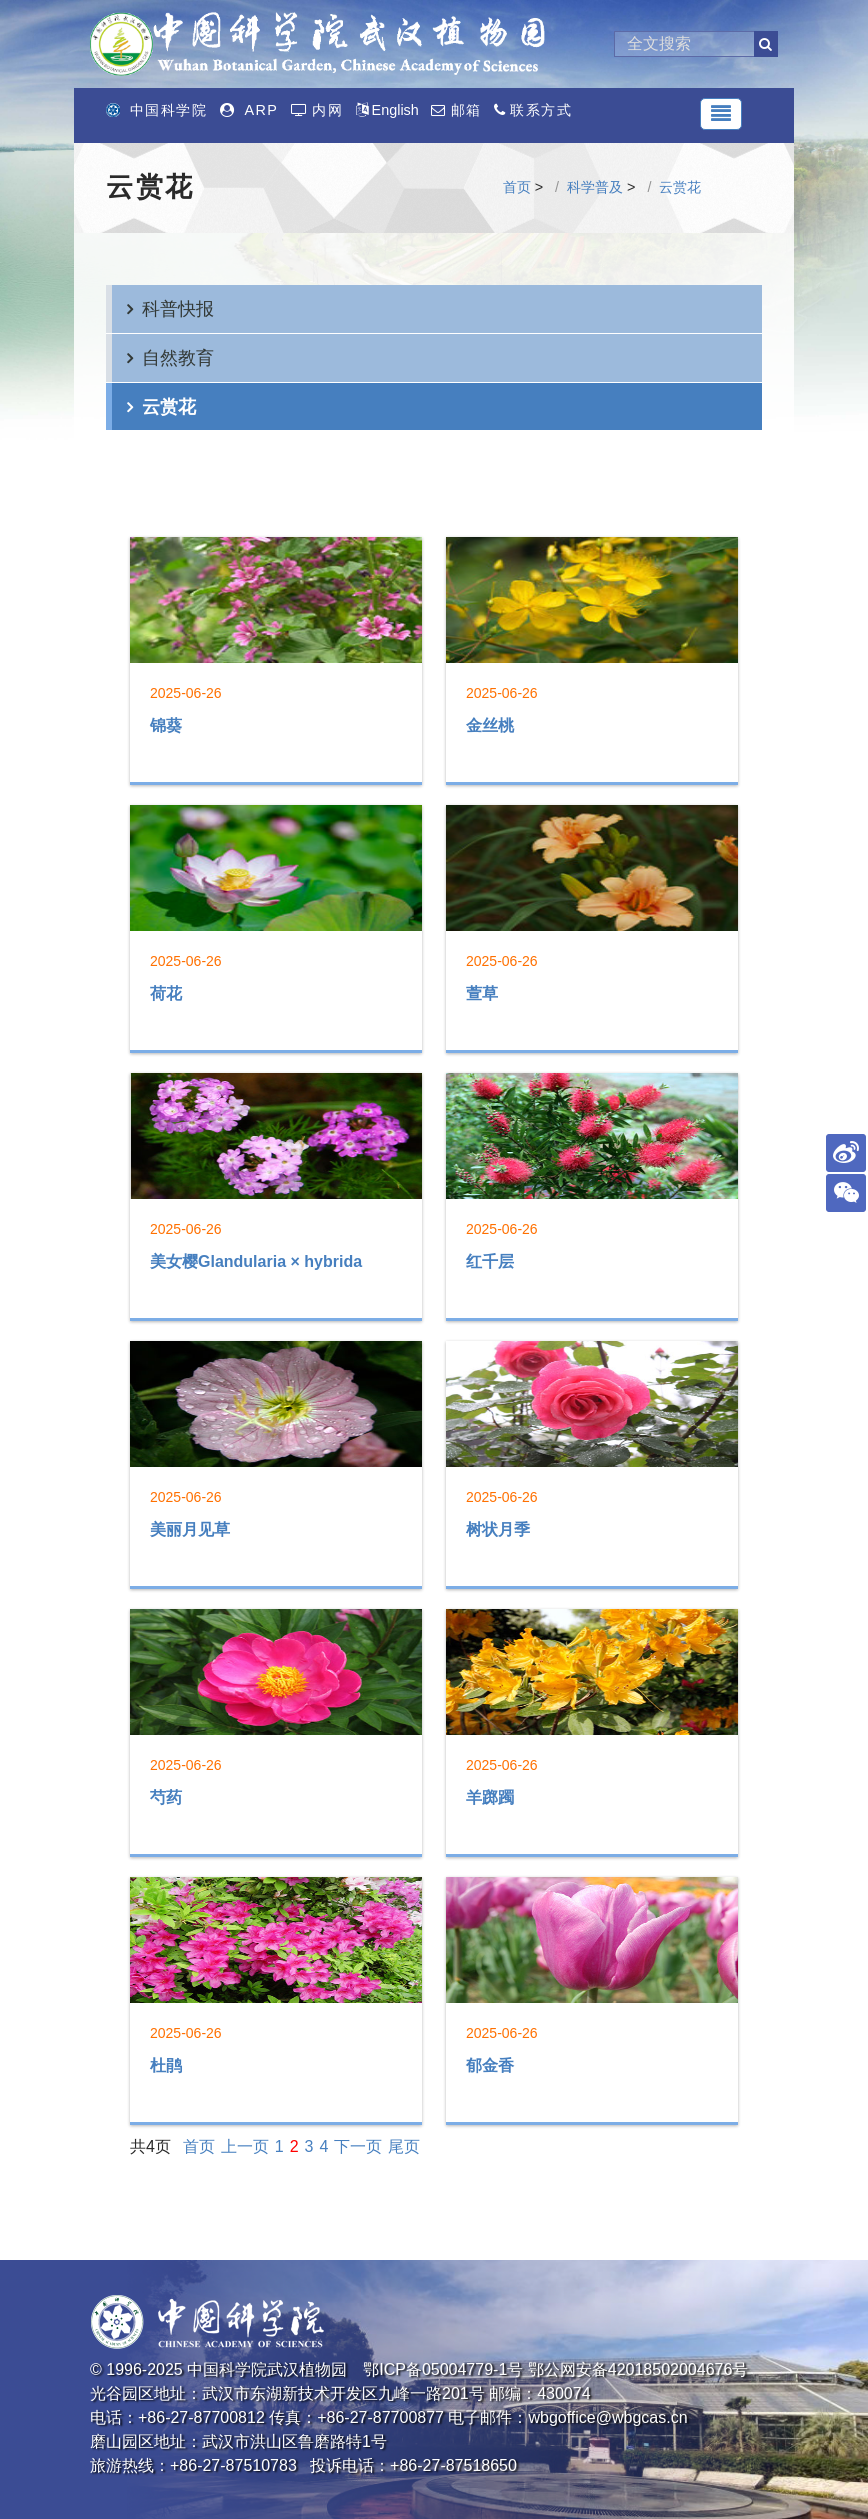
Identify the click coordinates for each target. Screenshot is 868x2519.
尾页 (404, 2146)
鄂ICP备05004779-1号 (443, 2369)
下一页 (358, 2146)
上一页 (245, 2146)
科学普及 (595, 187)
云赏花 (680, 187)
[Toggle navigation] (721, 114)
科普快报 (178, 308)
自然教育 (178, 357)
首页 (517, 187)
